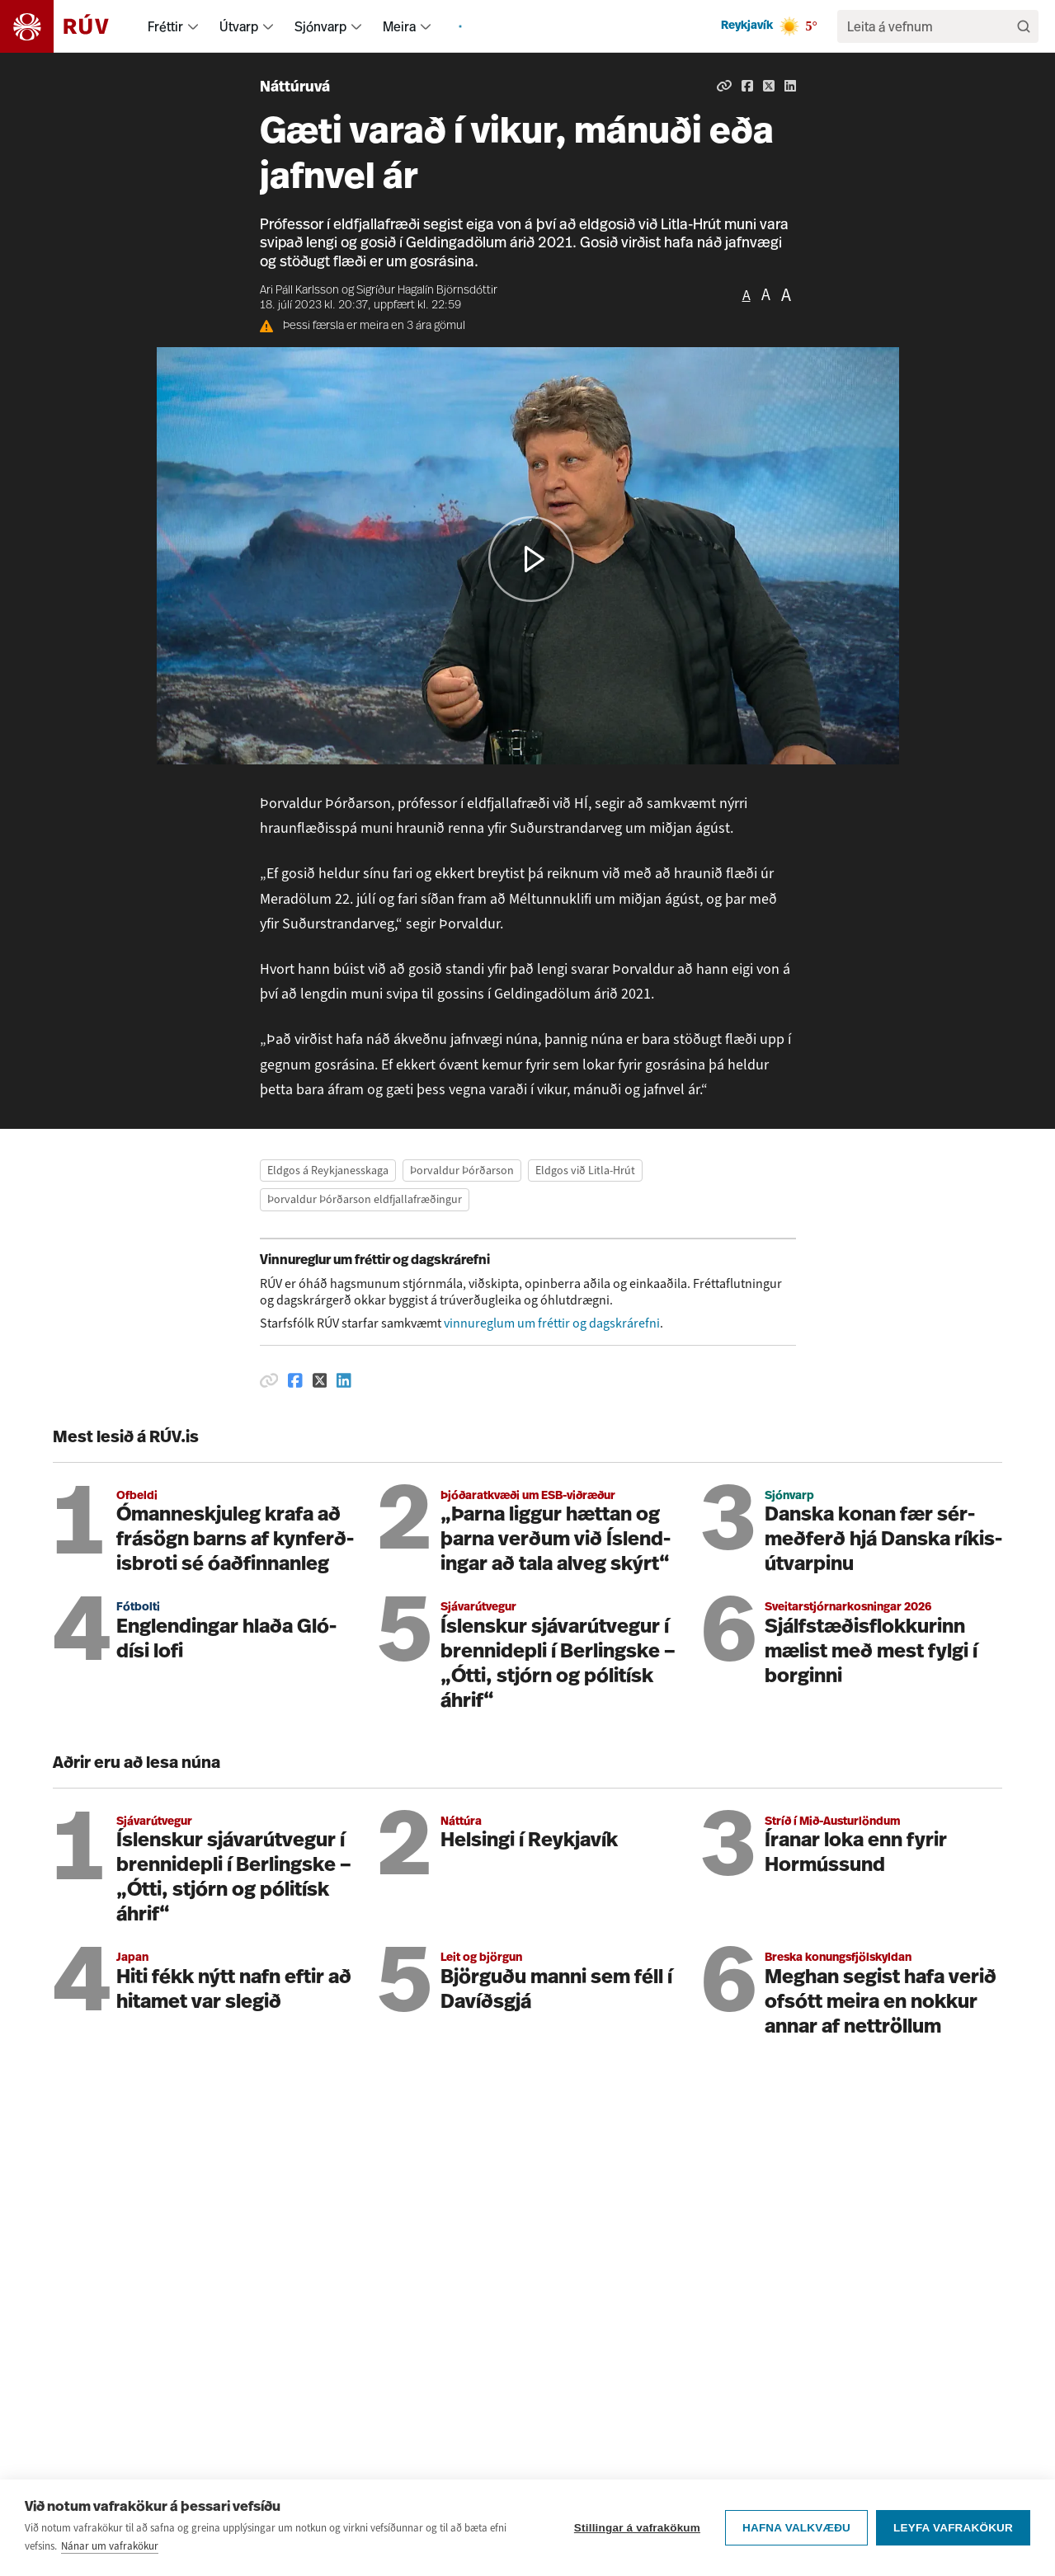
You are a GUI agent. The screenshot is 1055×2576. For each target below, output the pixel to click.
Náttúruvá (295, 88)
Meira (399, 26)
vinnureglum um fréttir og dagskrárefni (552, 1323)
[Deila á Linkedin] (790, 85)
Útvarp (238, 26)
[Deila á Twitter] (769, 85)
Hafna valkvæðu (796, 2528)
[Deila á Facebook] (747, 85)
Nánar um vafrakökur (109, 2546)
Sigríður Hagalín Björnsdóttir (426, 290)
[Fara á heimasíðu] (69, 26)
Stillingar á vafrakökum (637, 2528)
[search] (929, 26)
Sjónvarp (320, 26)
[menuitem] (193, 26)
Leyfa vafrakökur (953, 2528)
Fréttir (165, 26)
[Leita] (1023, 26)
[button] (531, 559)
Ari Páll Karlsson (299, 290)
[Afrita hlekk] (724, 85)
